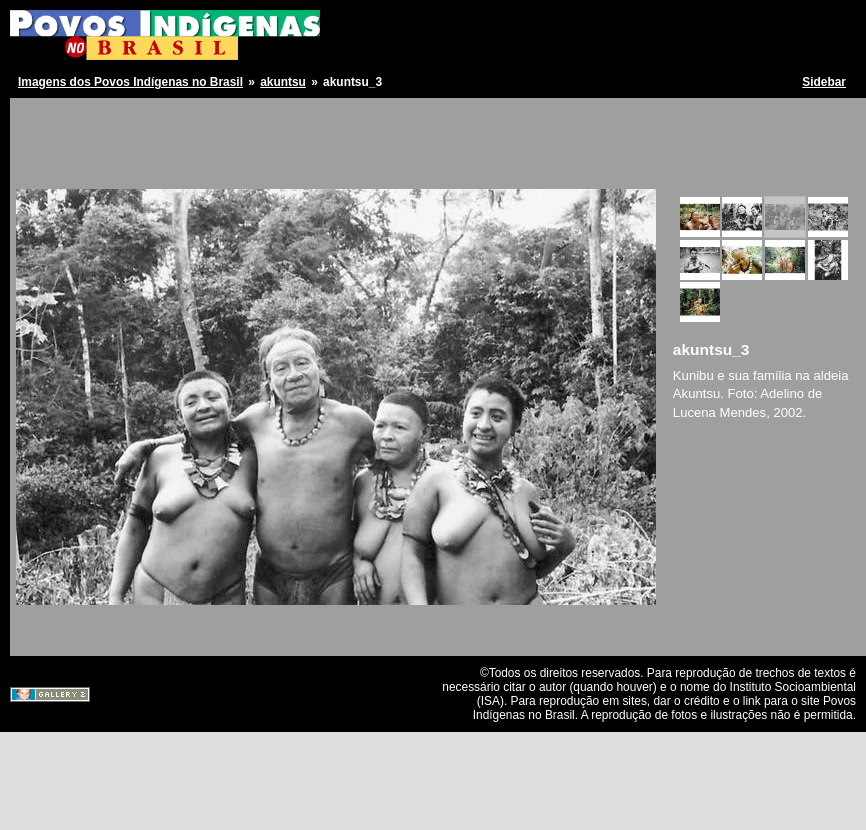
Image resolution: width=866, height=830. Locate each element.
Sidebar (824, 82)
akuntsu (283, 82)
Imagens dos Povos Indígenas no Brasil (130, 82)
